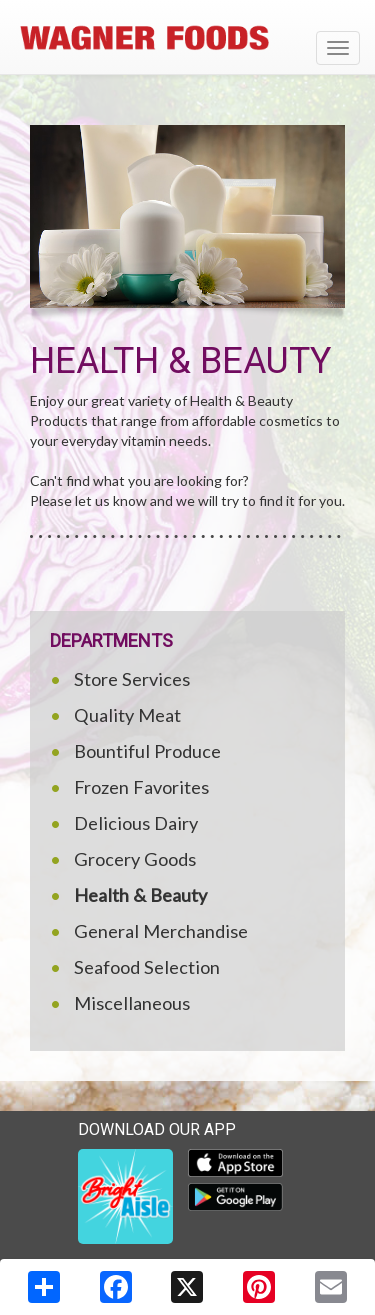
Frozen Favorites (141, 787)
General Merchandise (161, 931)
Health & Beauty (140, 895)
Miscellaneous (132, 1003)
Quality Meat (127, 715)
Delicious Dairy (136, 823)
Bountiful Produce (147, 751)
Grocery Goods (135, 859)
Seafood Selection (147, 967)
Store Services (132, 679)
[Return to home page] (187, 39)
